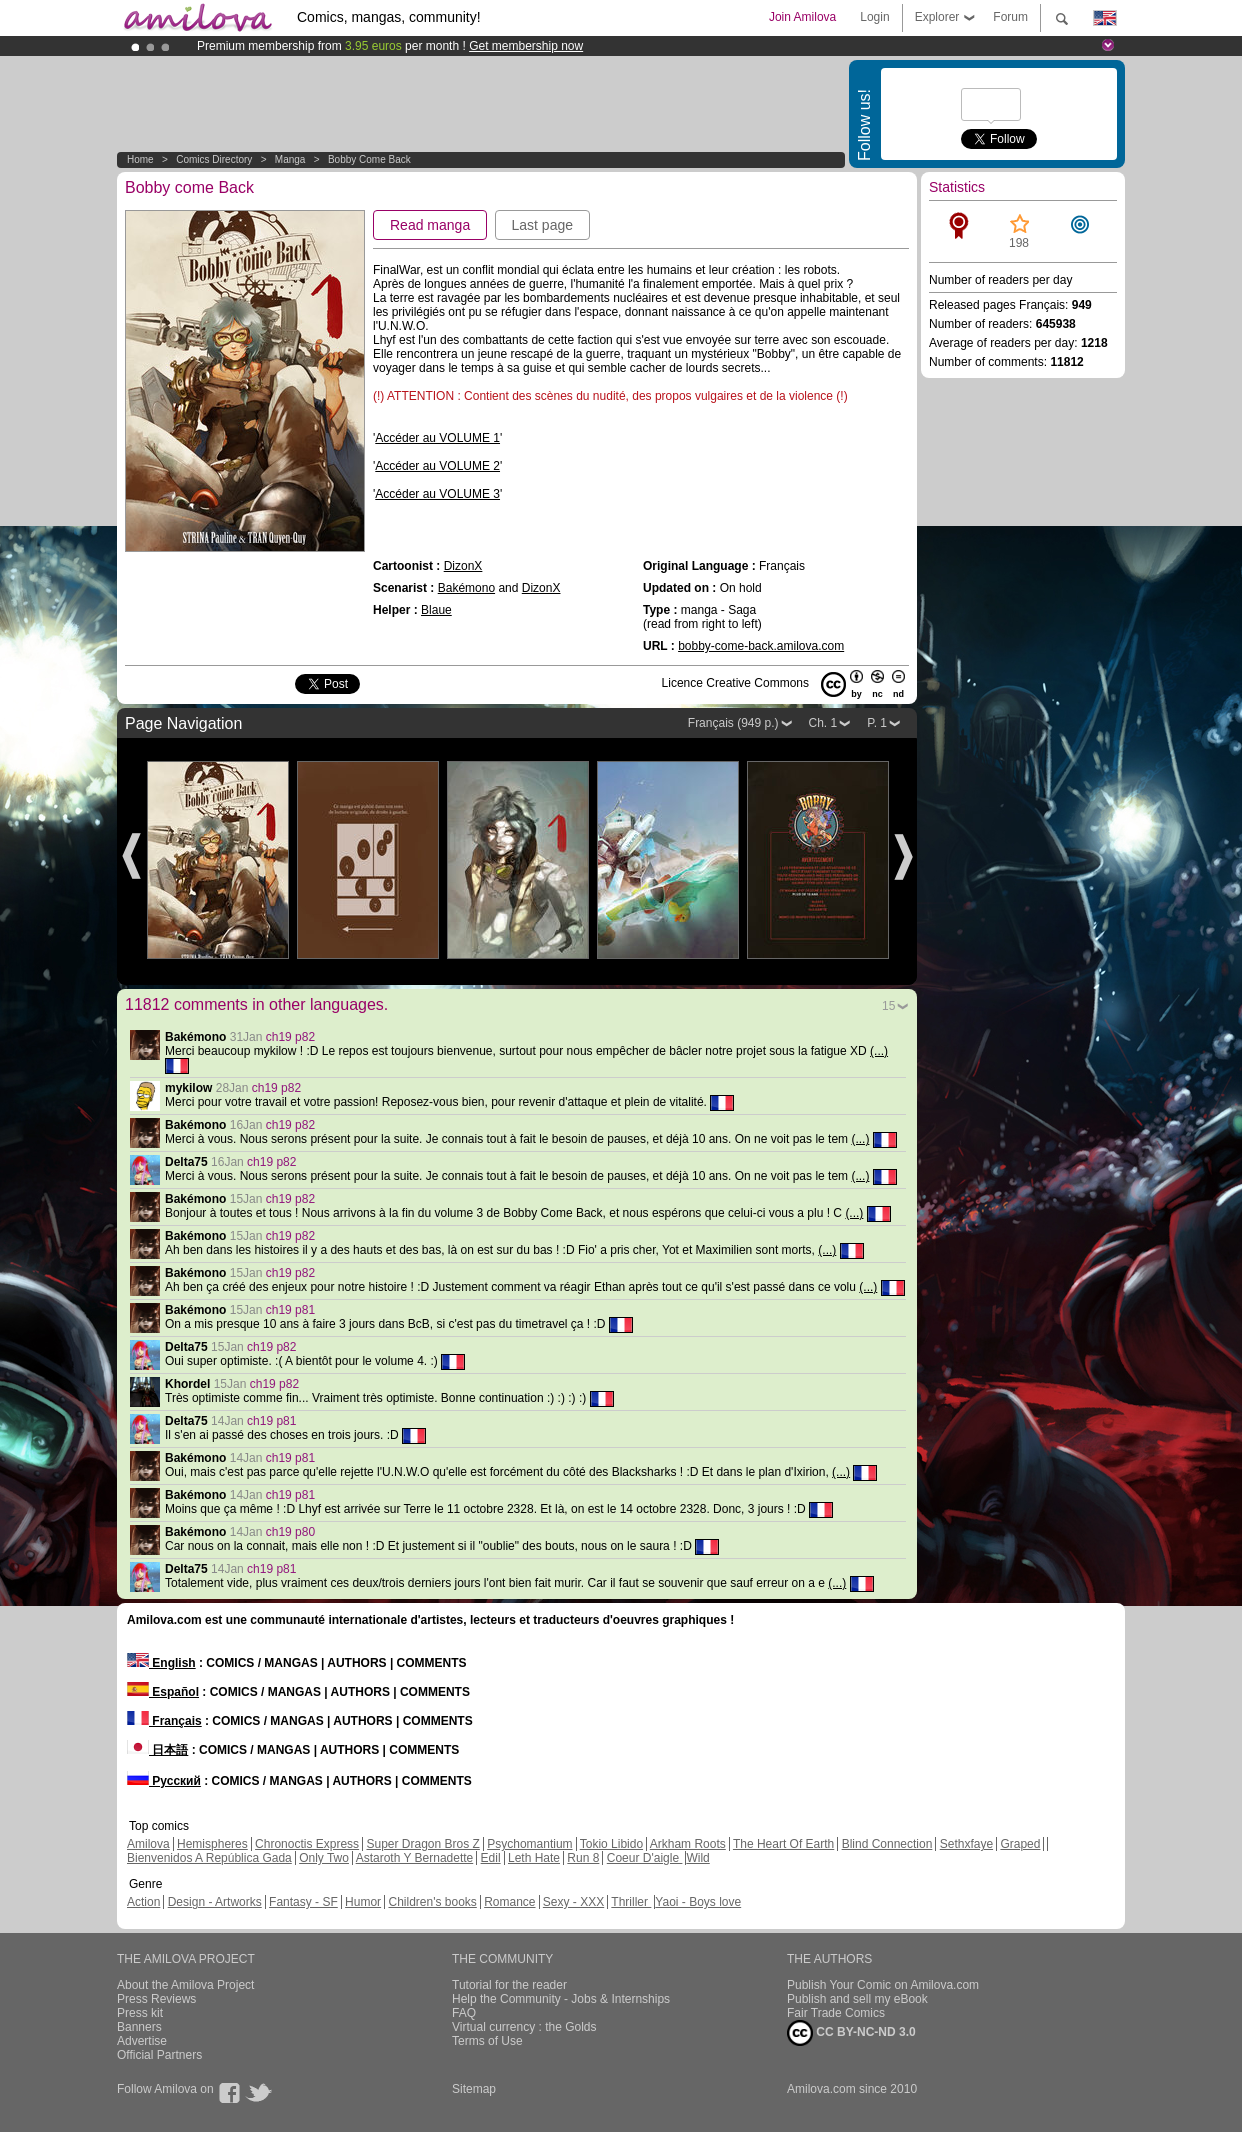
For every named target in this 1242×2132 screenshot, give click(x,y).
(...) (879, 1051)
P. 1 (877, 723)
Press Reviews (156, 1999)
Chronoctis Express (307, 1844)
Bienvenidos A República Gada (209, 1858)
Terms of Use (487, 2041)
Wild (697, 1858)
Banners (139, 2027)
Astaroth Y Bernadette (415, 1858)
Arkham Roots (688, 1844)
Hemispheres (212, 1844)
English (161, 1663)
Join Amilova (802, 17)
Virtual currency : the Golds (524, 2027)
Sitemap (474, 2089)
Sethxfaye (966, 1844)
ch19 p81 (290, 1310)
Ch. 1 (823, 723)
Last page (543, 225)
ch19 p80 (290, 1532)
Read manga (430, 225)
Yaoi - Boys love (698, 1902)
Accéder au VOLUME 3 (437, 494)
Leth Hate (534, 1858)
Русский (164, 1781)
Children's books (432, 1902)
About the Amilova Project (185, 1985)
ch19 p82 (290, 1037)
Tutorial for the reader (509, 1985)
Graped (1020, 1844)
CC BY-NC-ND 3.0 (851, 2033)
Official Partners (159, 2055)
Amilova (148, 1844)
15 (888, 1006)
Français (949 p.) (733, 723)
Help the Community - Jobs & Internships (561, 1999)
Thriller (631, 1902)
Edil (491, 1858)
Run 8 (583, 1858)
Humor (363, 1902)
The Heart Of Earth (783, 1844)
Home (140, 159)
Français (164, 1721)
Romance (509, 1902)
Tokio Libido (611, 1844)
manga (290, 159)
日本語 (157, 1750)
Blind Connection (887, 1844)
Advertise (142, 2041)
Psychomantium (529, 1844)
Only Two (324, 1858)
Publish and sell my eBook (857, 1999)
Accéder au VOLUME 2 (437, 466)
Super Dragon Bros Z (422, 1844)
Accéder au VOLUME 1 (437, 438)
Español (163, 1692)
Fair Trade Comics (836, 2013)
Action (143, 1902)
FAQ (464, 2013)
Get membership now (526, 46)
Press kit (140, 2013)
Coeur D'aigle (645, 1858)
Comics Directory (214, 159)
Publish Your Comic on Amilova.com (883, 1985)
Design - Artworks (215, 1902)
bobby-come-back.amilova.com (761, 646)
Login (874, 17)
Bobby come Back (369, 159)
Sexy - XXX (573, 1902)
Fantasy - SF (303, 1902)
